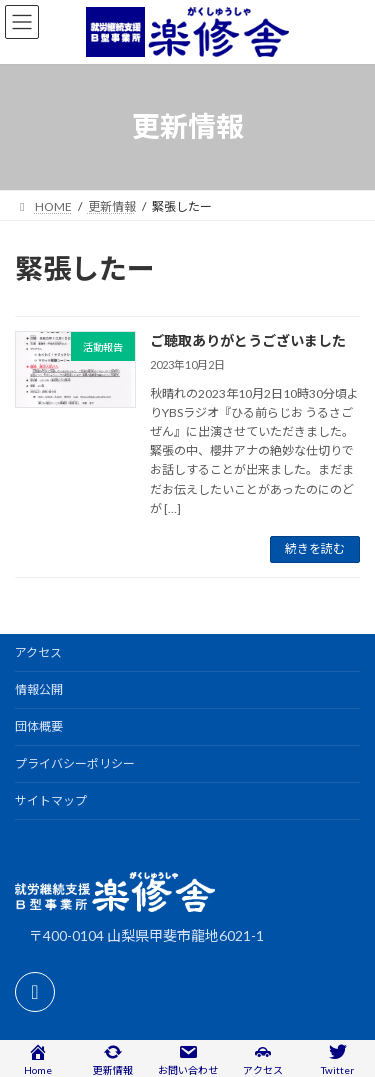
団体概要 (39, 726)
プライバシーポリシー (75, 763)
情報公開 (39, 689)
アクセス (38, 652)
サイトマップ (51, 800)
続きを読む (315, 548)
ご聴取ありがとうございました (248, 340)
